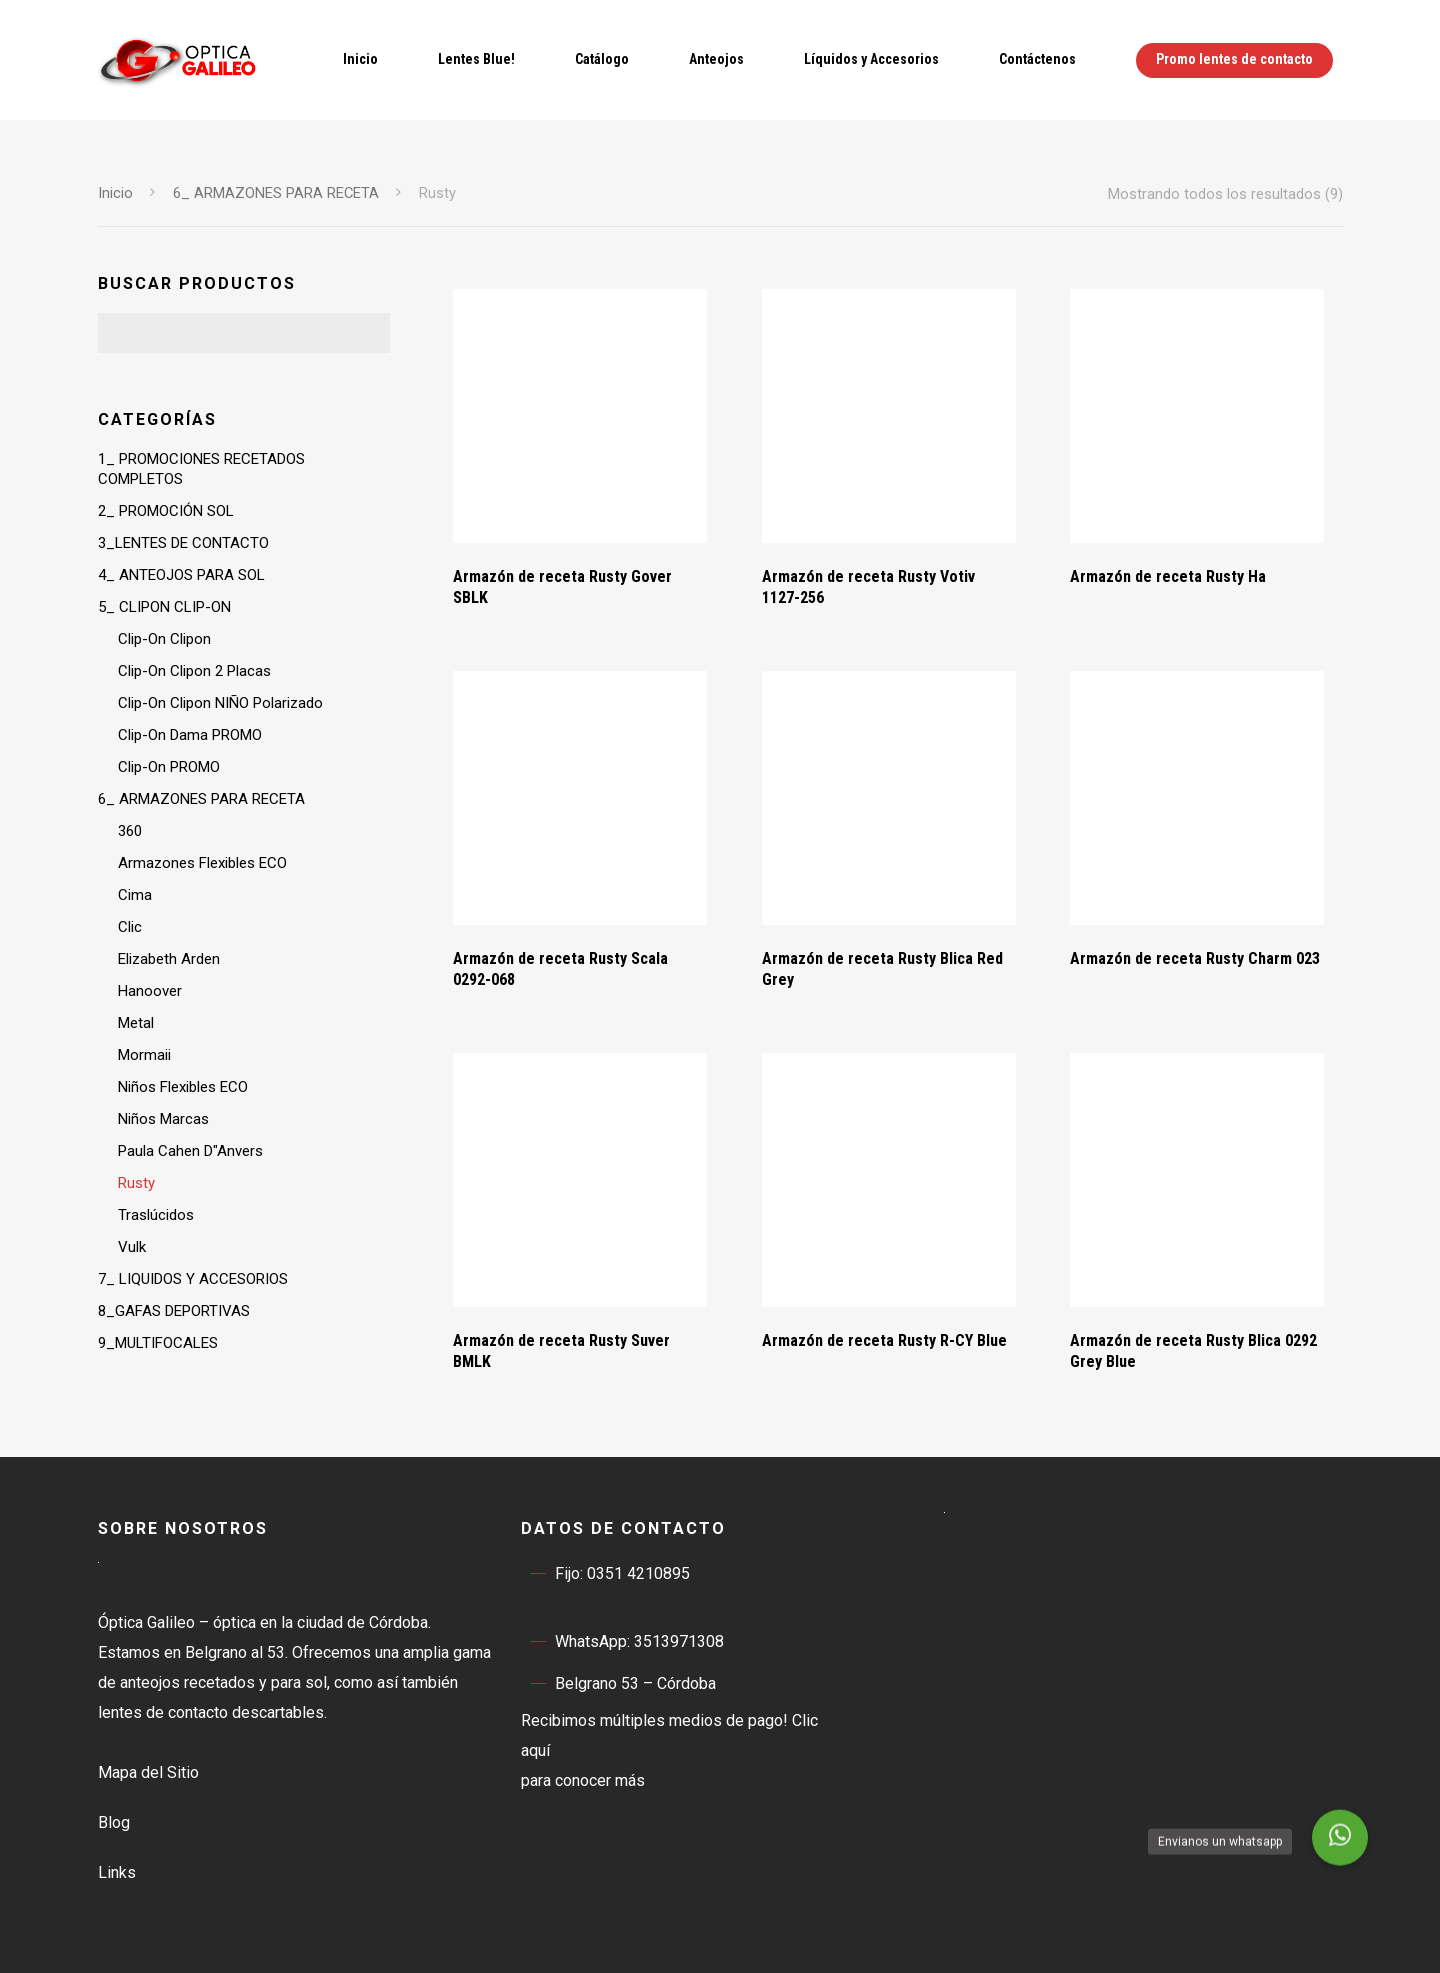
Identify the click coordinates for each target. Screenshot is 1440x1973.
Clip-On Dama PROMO (190, 735)
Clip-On (164, 639)
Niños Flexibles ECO (183, 1087)
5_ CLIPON (164, 607)
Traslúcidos (156, 1215)
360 (130, 831)
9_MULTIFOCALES (158, 1343)
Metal (136, 1023)
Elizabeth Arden (169, 959)
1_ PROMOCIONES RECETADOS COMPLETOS (201, 469)
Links (117, 1872)
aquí (535, 1750)
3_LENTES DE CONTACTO (183, 543)
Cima (135, 895)
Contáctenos (1037, 59)
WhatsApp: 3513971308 (622, 1642)
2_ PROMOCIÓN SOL (166, 511)
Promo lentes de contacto (1234, 59)
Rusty (136, 1183)
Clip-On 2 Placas (194, 671)
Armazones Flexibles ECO (202, 863)
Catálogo (602, 59)
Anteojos (716, 59)
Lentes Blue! (476, 59)
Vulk (132, 1247)
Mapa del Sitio (148, 1772)
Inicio (360, 59)
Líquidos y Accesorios (871, 59)
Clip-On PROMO (169, 767)
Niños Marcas (163, 1119)
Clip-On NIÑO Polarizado (220, 703)
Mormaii (144, 1055)
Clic (130, 927)
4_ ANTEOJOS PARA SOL (181, 575)
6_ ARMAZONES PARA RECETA (276, 193)
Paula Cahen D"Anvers (190, 1151)
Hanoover (150, 991)
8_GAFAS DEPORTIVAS (174, 1311)
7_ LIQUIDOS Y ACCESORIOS (193, 1279)
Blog (114, 1822)
